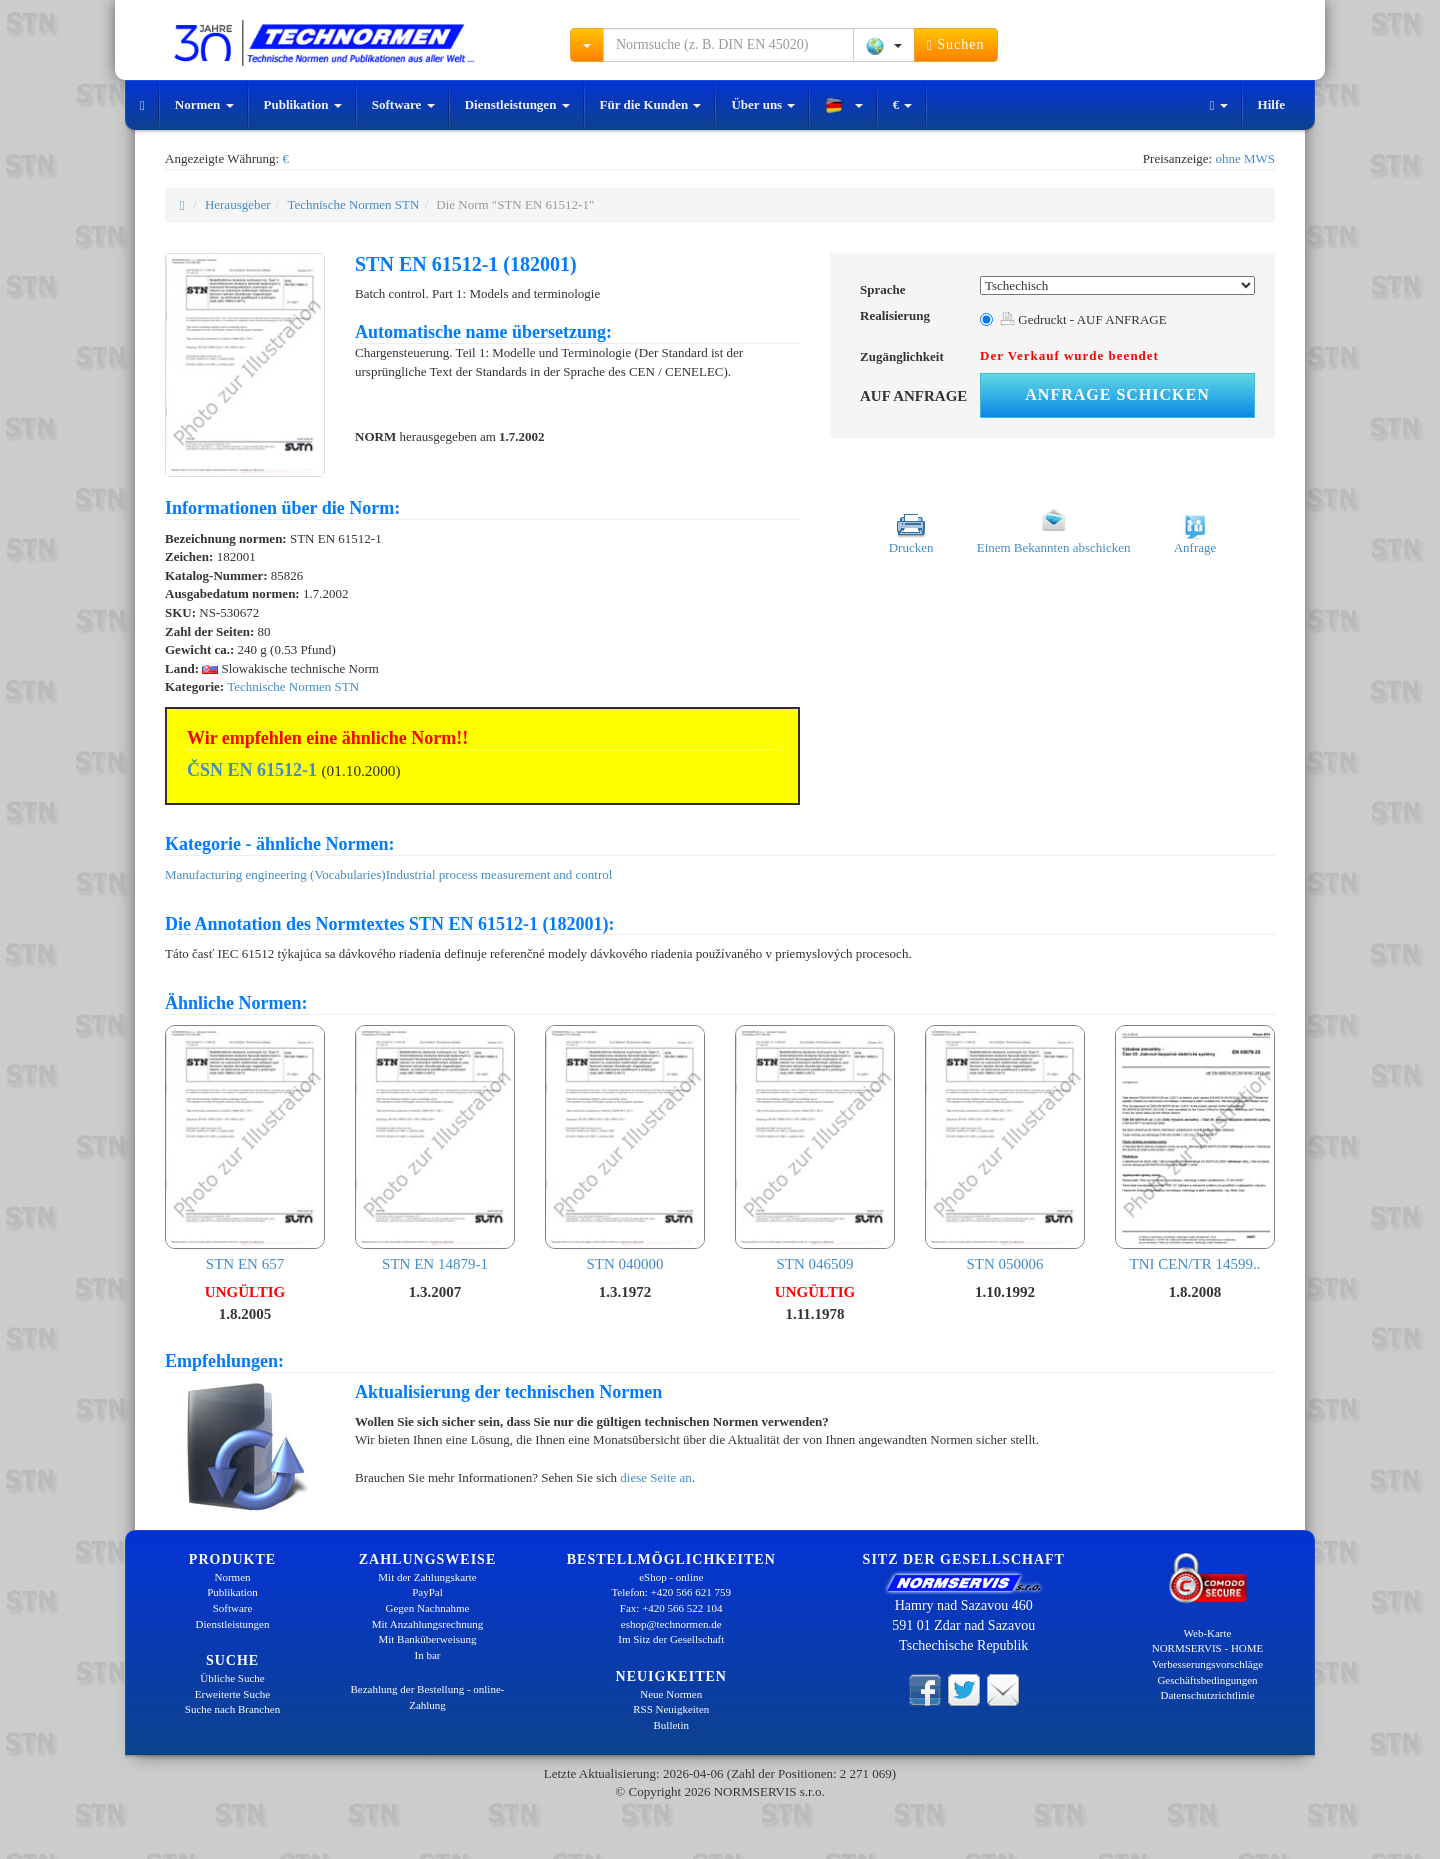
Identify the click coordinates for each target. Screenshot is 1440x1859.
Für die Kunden (651, 104)
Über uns (763, 104)
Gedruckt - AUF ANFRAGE (1083, 319)
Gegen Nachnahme (428, 1608)
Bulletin (671, 1725)
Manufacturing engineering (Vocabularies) (275, 874)
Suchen (956, 45)
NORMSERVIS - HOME (1208, 1648)
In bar (428, 1655)
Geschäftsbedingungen (1207, 1680)
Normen (204, 104)
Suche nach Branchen (232, 1709)
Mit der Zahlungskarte (427, 1577)
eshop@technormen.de (671, 1624)
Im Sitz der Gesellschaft (671, 1639)
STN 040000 (625, 1148)
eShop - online (671, 1577)
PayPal (427, 1592)
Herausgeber (238, 204)
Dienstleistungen (517, 104)
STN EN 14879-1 (435, 1148)
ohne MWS (1245, 158)
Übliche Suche (232, 1678)
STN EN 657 (245, 1148)
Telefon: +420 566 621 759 (671, 1592)
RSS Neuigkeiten (671, 1709)
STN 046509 (815, 1148)
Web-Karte (1208, 1633)
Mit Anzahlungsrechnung (428, 1624)
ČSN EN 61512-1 (252, 770)
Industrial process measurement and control (499, 874)
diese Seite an (655, 1477)
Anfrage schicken (1117, 394)
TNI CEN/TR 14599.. (1195, 1148)
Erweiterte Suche (232, 1694)
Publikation (303, 104)
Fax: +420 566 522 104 (671, 1608)
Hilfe (1271, 104)
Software (403, 104)
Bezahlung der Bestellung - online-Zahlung (428, 1697)
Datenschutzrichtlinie (1207, 1695)
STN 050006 (1005, 1148)
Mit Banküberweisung (427, 1639)
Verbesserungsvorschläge (1207, 1664)
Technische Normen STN (353, 204)
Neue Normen (671, 1694)
